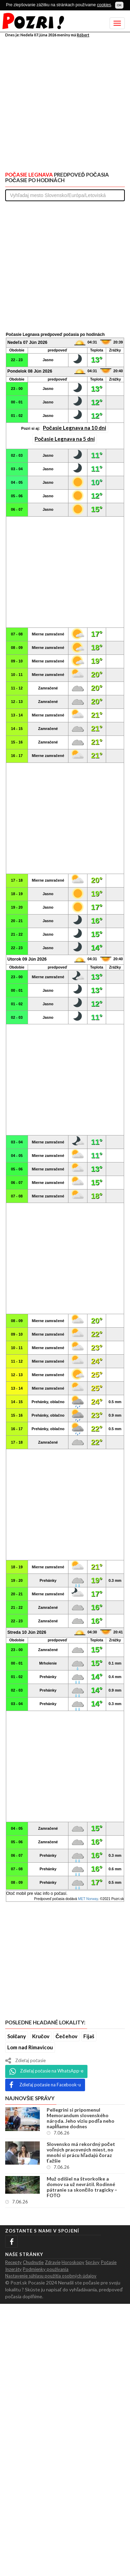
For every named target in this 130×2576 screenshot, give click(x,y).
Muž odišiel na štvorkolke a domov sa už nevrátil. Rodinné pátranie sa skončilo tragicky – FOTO (82, 2187)
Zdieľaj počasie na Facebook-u (45, 2085)
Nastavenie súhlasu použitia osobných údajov (50, 2276)
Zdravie (53, 2262)
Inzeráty (13, 2269)
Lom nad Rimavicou (30, 2047)
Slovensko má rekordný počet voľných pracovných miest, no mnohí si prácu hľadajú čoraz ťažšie (81, 2152)
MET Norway (88, 1899)
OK (119, 5)
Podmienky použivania (45, 2269)
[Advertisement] (65, 103)
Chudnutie (33, 2262)
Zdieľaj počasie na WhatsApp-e (46, 2071)
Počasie (109, 2262)
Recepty (13, 2262)
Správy (92, 2262)
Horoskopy (73, 2262)
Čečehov (66, 2036)
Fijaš (88, 2036)
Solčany (16, 2036)
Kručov (40, 2036)
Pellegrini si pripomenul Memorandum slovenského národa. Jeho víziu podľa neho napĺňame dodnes (80, 2118)
